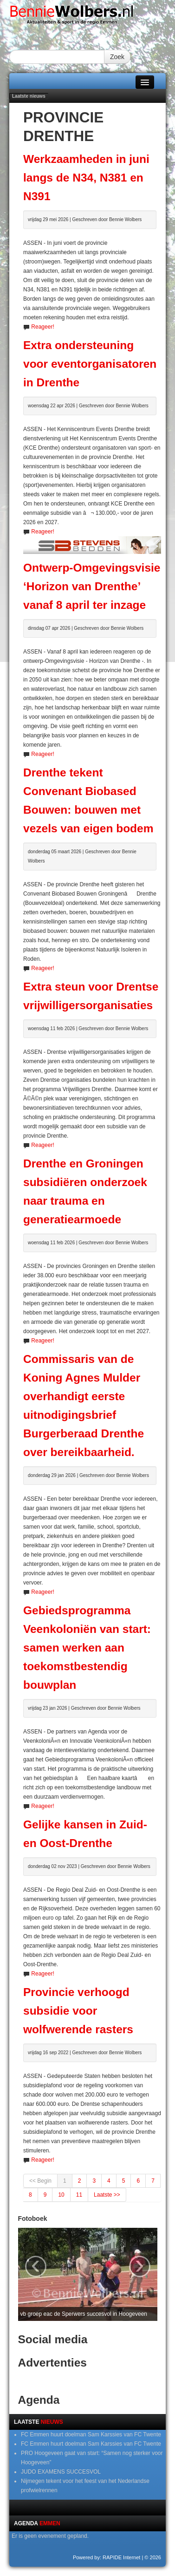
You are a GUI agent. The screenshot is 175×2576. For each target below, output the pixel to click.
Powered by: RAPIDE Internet (107, 2557)
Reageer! (42, 327)
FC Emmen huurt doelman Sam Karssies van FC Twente (91, 2434)
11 (79, 2195)
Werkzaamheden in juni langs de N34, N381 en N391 (86, 177)
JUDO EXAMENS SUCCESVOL (61, 2471)
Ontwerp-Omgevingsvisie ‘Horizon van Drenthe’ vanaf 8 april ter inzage (91, 586)
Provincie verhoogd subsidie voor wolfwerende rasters (78, 2011)
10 (61, 2195)
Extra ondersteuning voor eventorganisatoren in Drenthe (89, 364)
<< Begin (40, 2181)
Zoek (117, 57)
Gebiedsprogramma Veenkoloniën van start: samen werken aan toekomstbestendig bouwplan (87, 1647)
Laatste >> (107, 2195)
